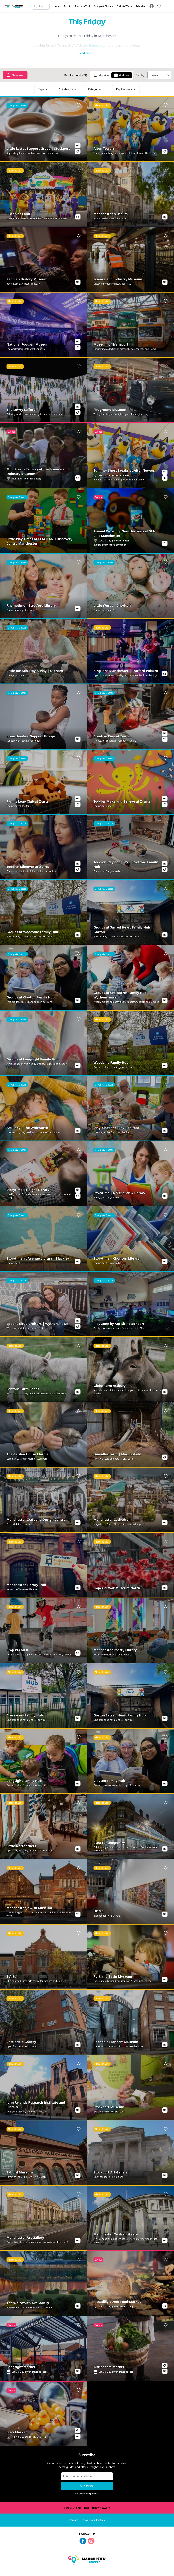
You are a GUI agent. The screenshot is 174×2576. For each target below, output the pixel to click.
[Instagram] (91, 2534)
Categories (96, 82)
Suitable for (68, 82)
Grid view (121, 69)
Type (43, 82)
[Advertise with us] (167, 6)
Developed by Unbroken (157, 2570)
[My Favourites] (159, 6)
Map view (101, 69)
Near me (15, 69)
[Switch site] (26, 6)
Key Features (126, 82)
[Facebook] (83, 2534)
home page (98, 45)
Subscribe (87, 2479)
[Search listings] (41, 6)
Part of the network (87, 2501)
